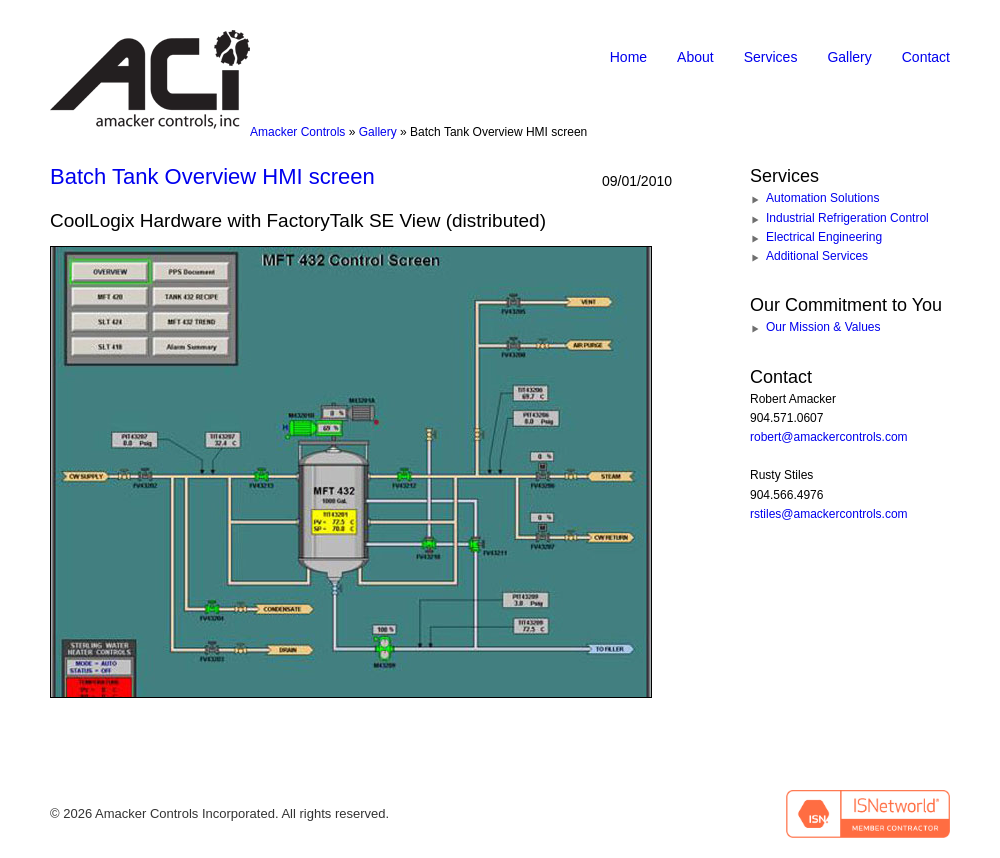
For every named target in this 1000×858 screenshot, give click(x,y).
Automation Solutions (822, 198)
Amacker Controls (297, 132)
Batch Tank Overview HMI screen (212, 176)
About (695, 57)
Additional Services (817, 256)
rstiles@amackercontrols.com (829, 514)
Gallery (849, 57)
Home (628, 57)
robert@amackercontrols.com (829, 437)
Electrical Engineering (824, 237)
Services (771, 57)
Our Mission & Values (823, 327)
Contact (926, 57)
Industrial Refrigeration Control (847, 218)
